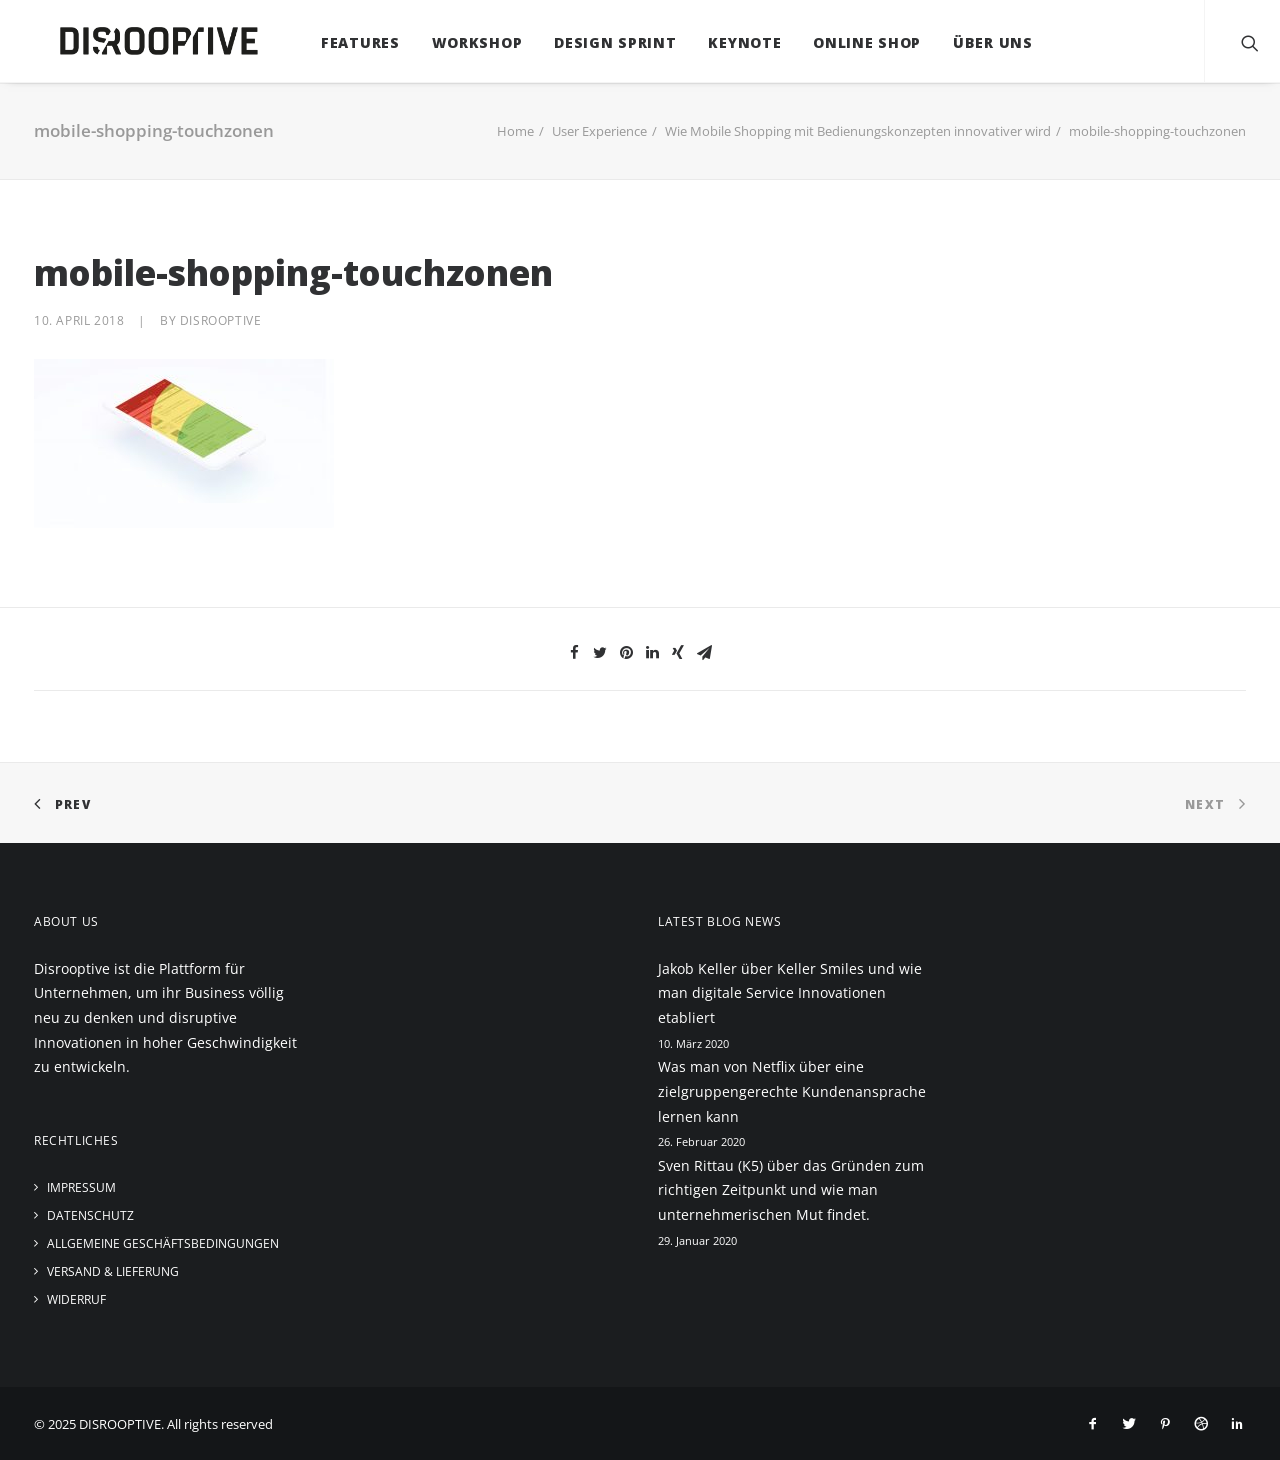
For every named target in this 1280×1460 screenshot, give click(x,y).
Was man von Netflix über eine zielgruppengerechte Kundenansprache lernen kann (792, 1091)
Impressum (81, 1187)
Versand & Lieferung (113, 1271)
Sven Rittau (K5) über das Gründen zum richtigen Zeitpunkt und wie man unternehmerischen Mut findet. (791, 1190)
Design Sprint (595, 42)
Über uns (973, 42)
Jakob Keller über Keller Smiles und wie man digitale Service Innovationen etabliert (790, 993)
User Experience (599, 131)
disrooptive (221, 320)
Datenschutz (90, 1215)
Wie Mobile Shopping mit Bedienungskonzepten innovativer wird (858, 131)
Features (340, 42)
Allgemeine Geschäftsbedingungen (163, 1243)
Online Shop (848, 42)
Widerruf (76, 1299)
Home (515, 131)
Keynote (725, 42)
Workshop (457, 42)
